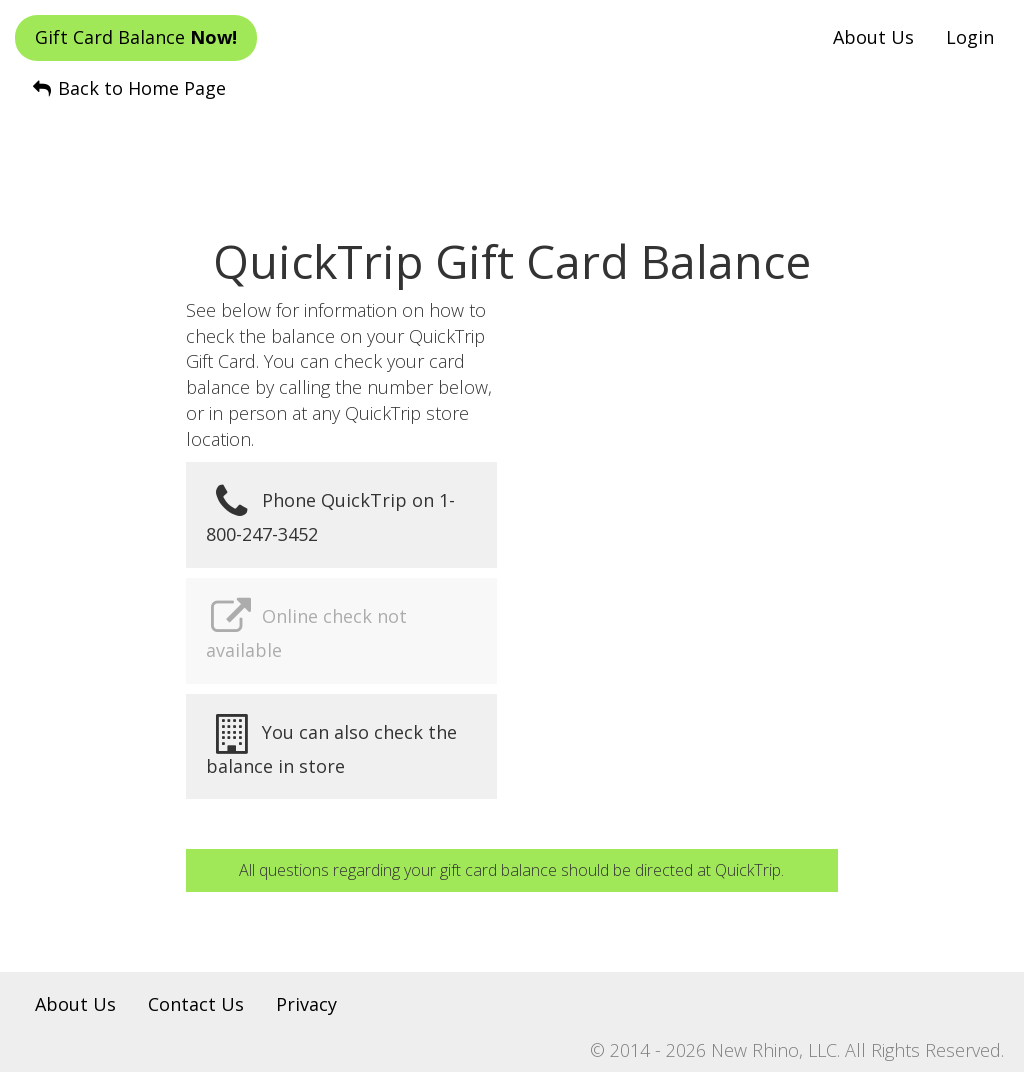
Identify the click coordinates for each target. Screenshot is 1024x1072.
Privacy (306, 1004)
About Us (873, 37)
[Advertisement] (512, 151)
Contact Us (196, 1004)
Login (970, 37)
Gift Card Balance (136, 37)
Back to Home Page (128, 88)
